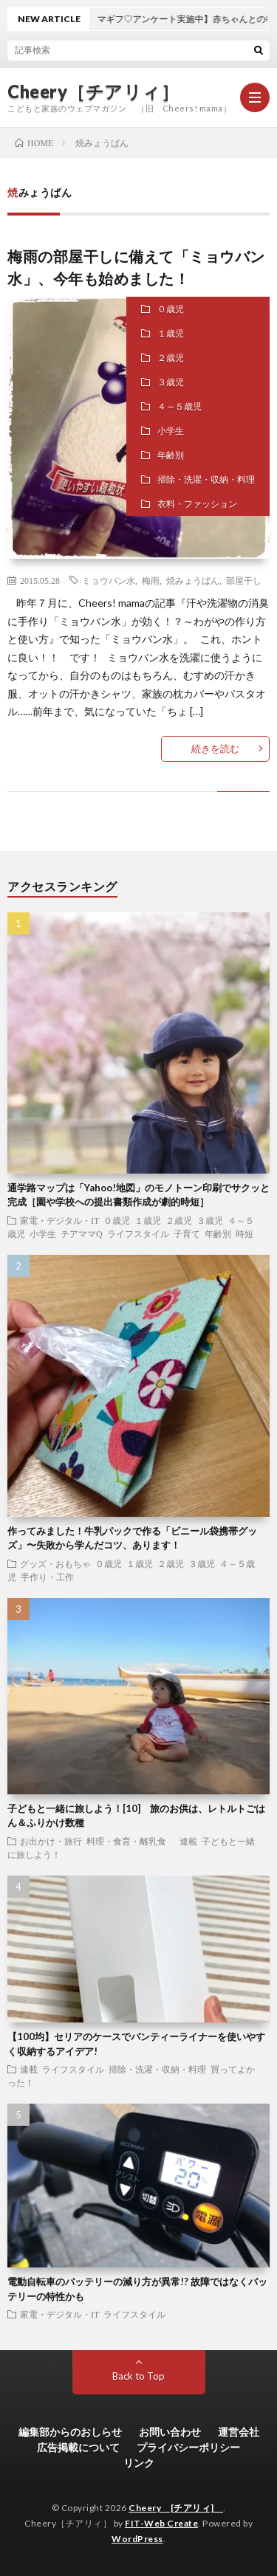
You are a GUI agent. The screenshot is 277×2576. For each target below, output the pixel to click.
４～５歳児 (179, 406)
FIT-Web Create (161, 2523)
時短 (244, 1233)
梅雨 (151, 580)
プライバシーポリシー (188, 2447)
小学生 (170, 430)
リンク (138, 2462)
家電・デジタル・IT (59, 1220)
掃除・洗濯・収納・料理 (206, 479)
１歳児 (170, 333)
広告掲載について (78, 2447)
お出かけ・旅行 (51, 1840)
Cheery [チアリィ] (176, 2507)
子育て (187, 1233)
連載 (188, 1840)
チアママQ (82, 1233)
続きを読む (215, 748)
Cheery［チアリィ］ (93, 91)
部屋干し (243, 580)
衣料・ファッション (197, 503)
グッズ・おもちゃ (55, 1563)
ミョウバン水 (108, 580)
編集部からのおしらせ (70, 2431)
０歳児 (170, 308)
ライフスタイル (138, 1233)
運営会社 (238, 2431)
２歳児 (170, 357)
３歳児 (170, 382)
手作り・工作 (47, 1576)
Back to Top (138, 2376)
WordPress (137, 2538)
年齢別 (170, 455)
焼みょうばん (192, 580)
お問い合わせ (170, 2431)
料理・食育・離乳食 (130, 1840)
